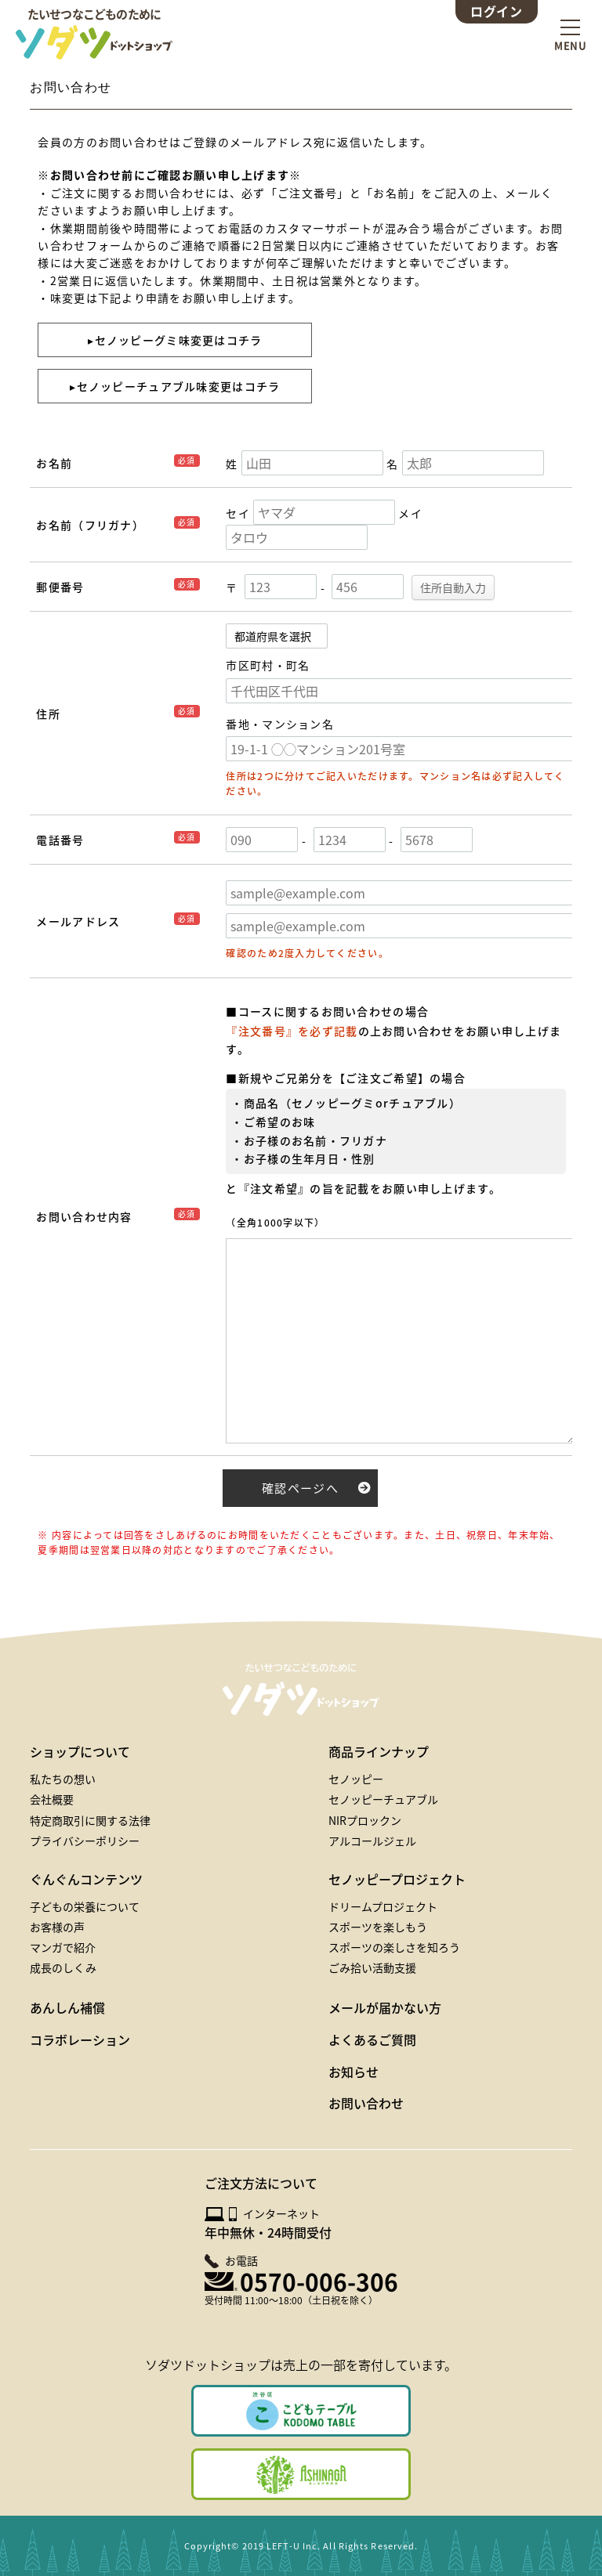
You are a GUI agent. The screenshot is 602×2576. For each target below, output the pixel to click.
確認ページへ (300, 1488)
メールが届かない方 (384, 2007)
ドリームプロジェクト (382, 1906)
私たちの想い (63, 1779)
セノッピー (355, 1779)
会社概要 (52, 1799)
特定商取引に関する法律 (90, 1820)
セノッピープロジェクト (397, 1879)
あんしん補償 (67, 2007)
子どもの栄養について (85, 1906)
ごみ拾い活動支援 (372, 1967)
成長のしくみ (63, 1967)
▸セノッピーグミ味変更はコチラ (175, 340)
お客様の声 (57, 1927)
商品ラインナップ (378, 1751)
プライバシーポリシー (85, 1840)
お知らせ (353, 2071)
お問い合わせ (366, 2103)
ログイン (496, 11)
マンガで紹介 (63, 1947)
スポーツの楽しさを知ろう (394, 1947)
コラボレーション (80, 2039)
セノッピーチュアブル (383, 1799)
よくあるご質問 (372, 2039)
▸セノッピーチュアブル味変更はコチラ (175, 386)
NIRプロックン (364, 1820)
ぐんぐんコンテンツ (86, 1879)
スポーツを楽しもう (377, 1927)
